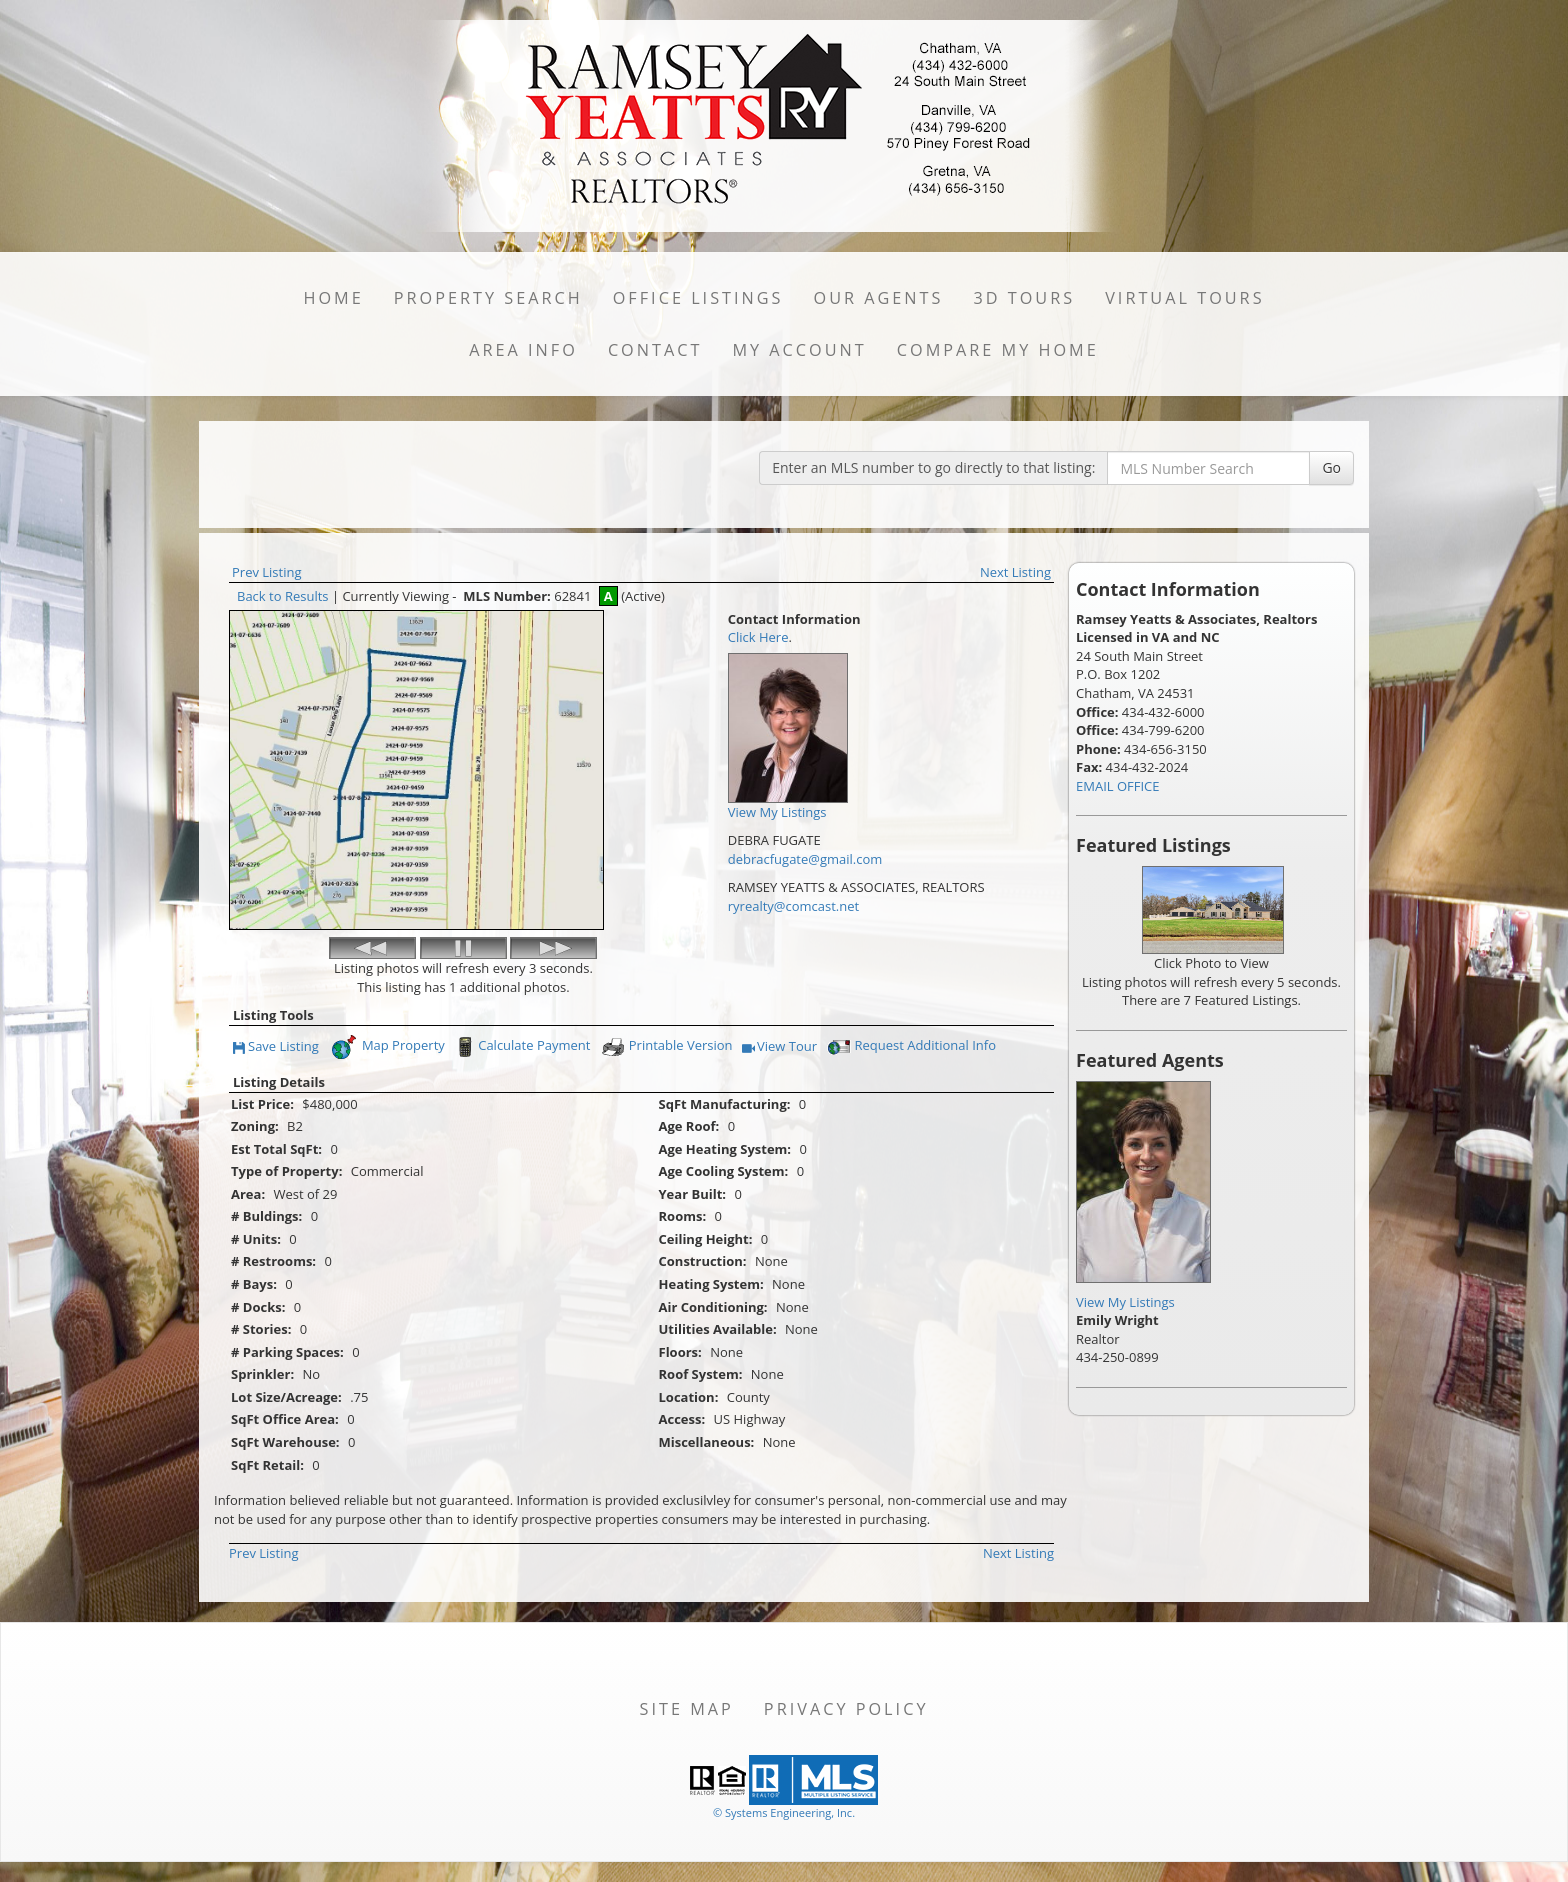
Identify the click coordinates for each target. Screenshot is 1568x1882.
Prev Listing (267, 572)
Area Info (523, 350)
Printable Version (666, 1047)
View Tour (779, 1047)
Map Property (387, 1047)
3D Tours (1024, 298)
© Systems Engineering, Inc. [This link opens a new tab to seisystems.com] (784, 1812)
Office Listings (698, 298)
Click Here (758, 637)
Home (333, 298)
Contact (655, 350)
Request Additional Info (910, 1047)
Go (1331, 467)
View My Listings (1125, 1302)
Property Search (488, 298)
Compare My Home (998, 350)
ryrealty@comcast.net (793, 906)
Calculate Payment (521, 1047)
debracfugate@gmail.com (805, 859)
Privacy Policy (846, 1709)
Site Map (687, 1709)
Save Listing (276, 1047)
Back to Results (283, 596)
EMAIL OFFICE (1118, 786)
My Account (799, 350)
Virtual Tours (1184, 298)
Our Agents (879, 298)
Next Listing (1015, 572)
